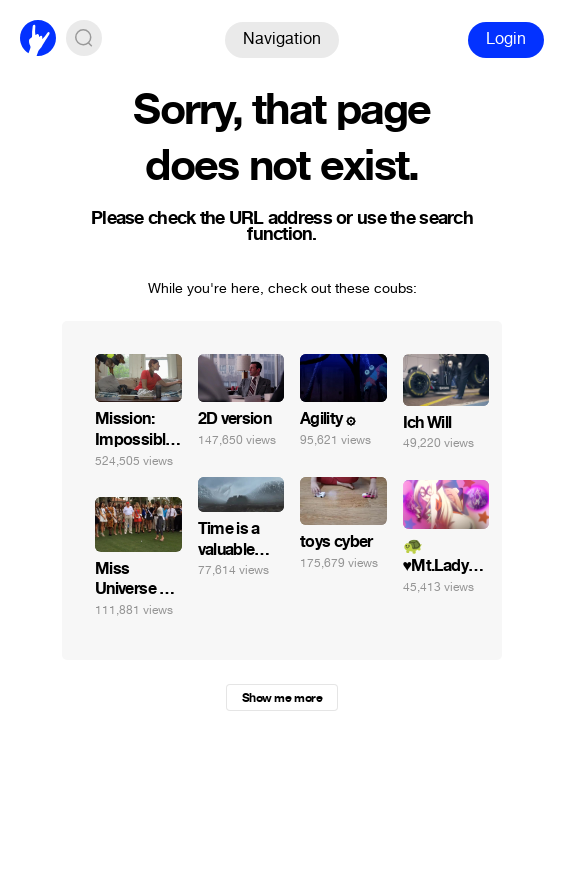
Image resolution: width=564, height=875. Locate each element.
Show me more (282, 698)
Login (506, 38)
